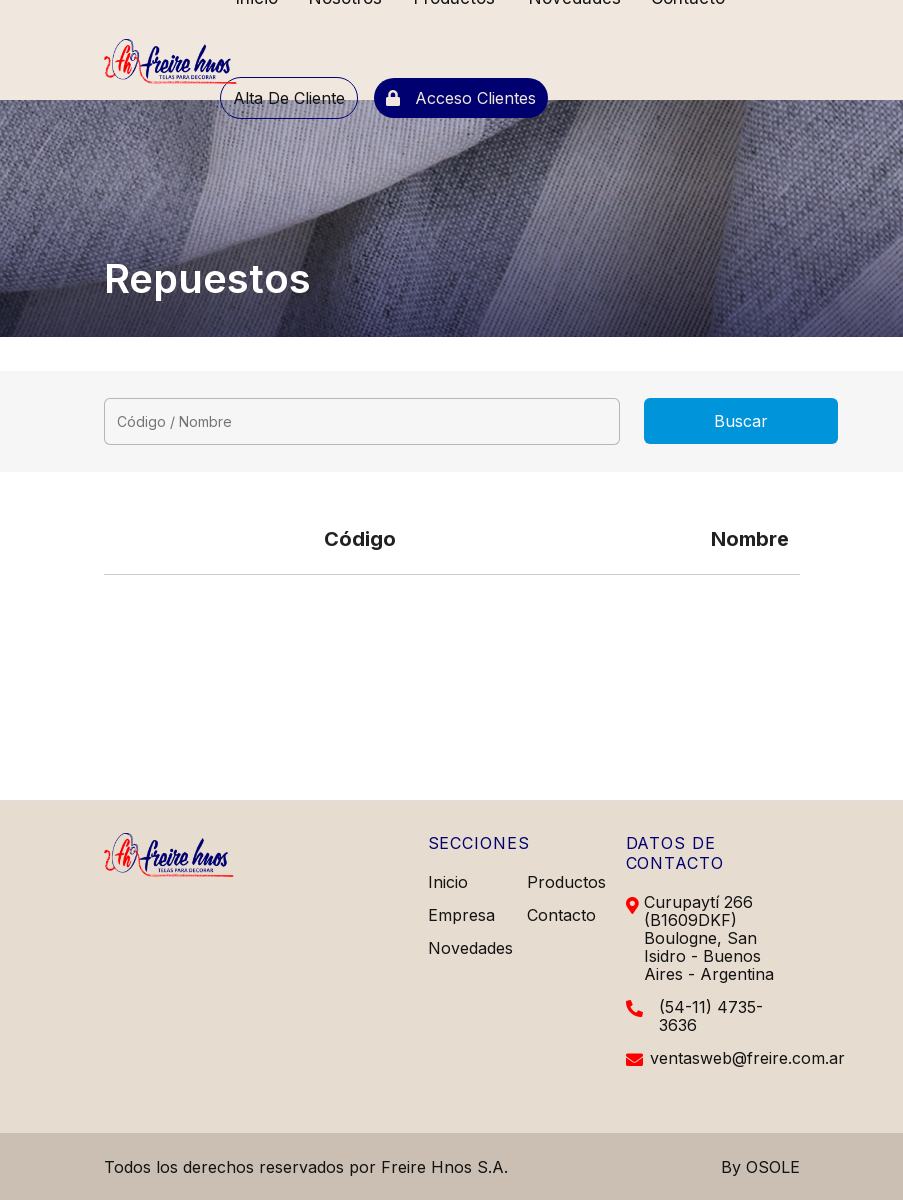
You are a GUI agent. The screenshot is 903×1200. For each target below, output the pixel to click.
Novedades (470, 948)
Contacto (561, 915)
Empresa (461, 915)
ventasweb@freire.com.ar (747, 1058)
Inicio (448, 882)
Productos (566, 882)
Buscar (741, 421)
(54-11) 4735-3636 (711, 1016)
